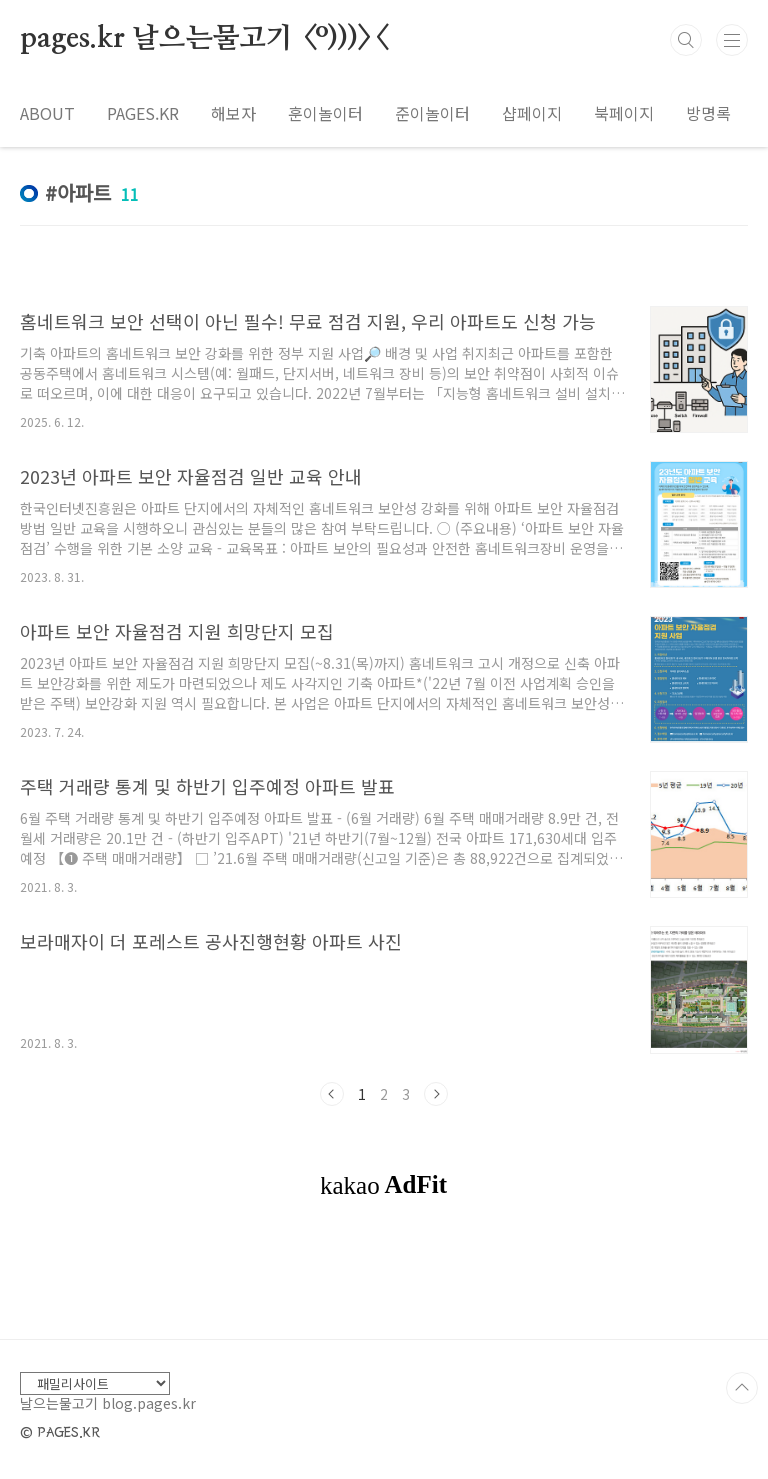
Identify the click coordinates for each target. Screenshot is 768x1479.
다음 (436, 1094)
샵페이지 (532, 113)
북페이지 (624, 113)
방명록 (708, 113)
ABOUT (47, 113)
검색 (686, 40)
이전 (332, 1094)
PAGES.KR (143, 113)
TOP (742, 1388)
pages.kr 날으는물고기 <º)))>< (203, 39)
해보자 (233, 113)
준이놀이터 (432, 113)
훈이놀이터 (325, 113)
